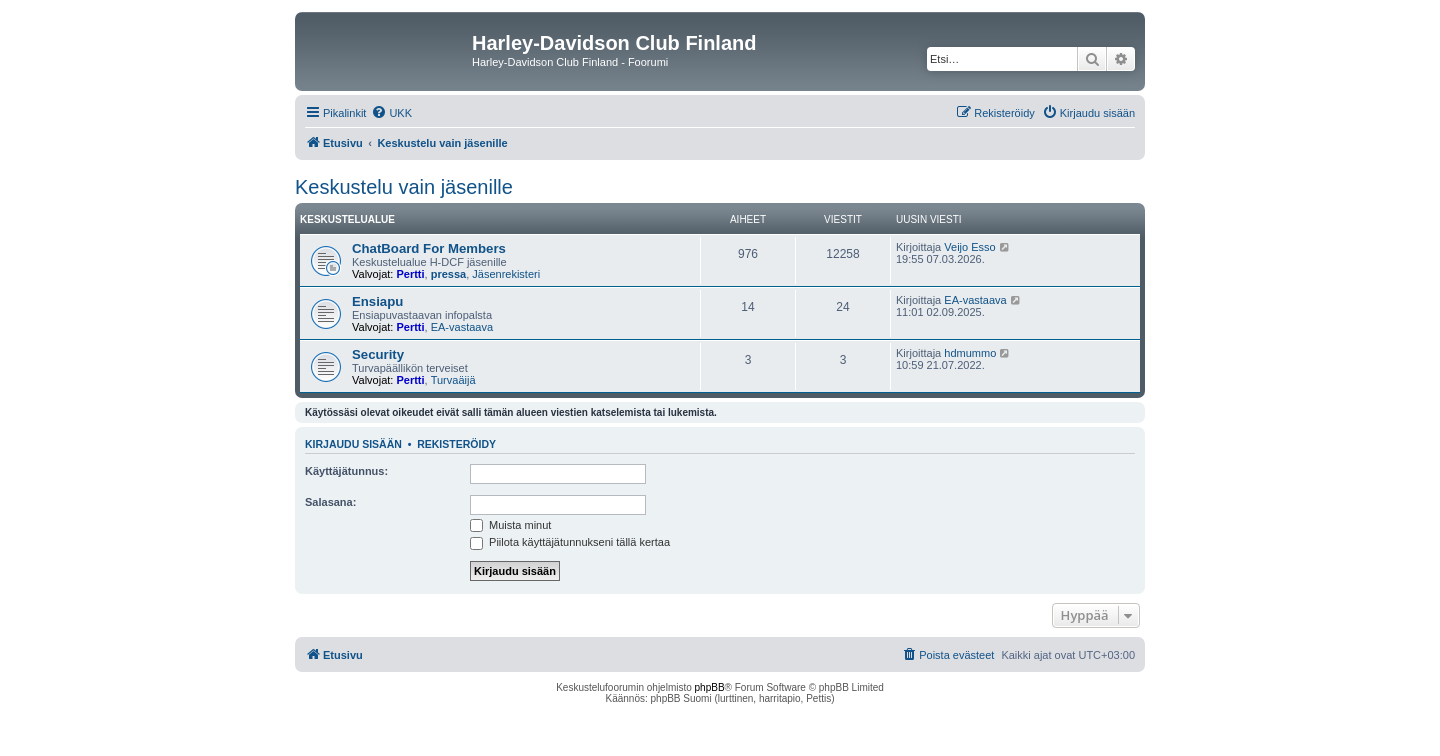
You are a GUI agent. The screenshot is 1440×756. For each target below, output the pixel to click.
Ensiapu (377, 301)
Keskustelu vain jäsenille (404, 187)
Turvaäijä (453, 380)
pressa (448, 274)
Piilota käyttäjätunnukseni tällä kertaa (570, 542)
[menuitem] (391, 113)
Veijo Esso (969, 247)
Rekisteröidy (456, 444)
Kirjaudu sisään (353, 444)
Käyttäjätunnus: (346, 471)
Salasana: (330, 502)
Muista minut (510, 525)
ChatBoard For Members (429, 248)
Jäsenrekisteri (506, 274)
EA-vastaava (462, 327)
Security (378, 354)
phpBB (710, 687)
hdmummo (970, 353)
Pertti (410, 274)
